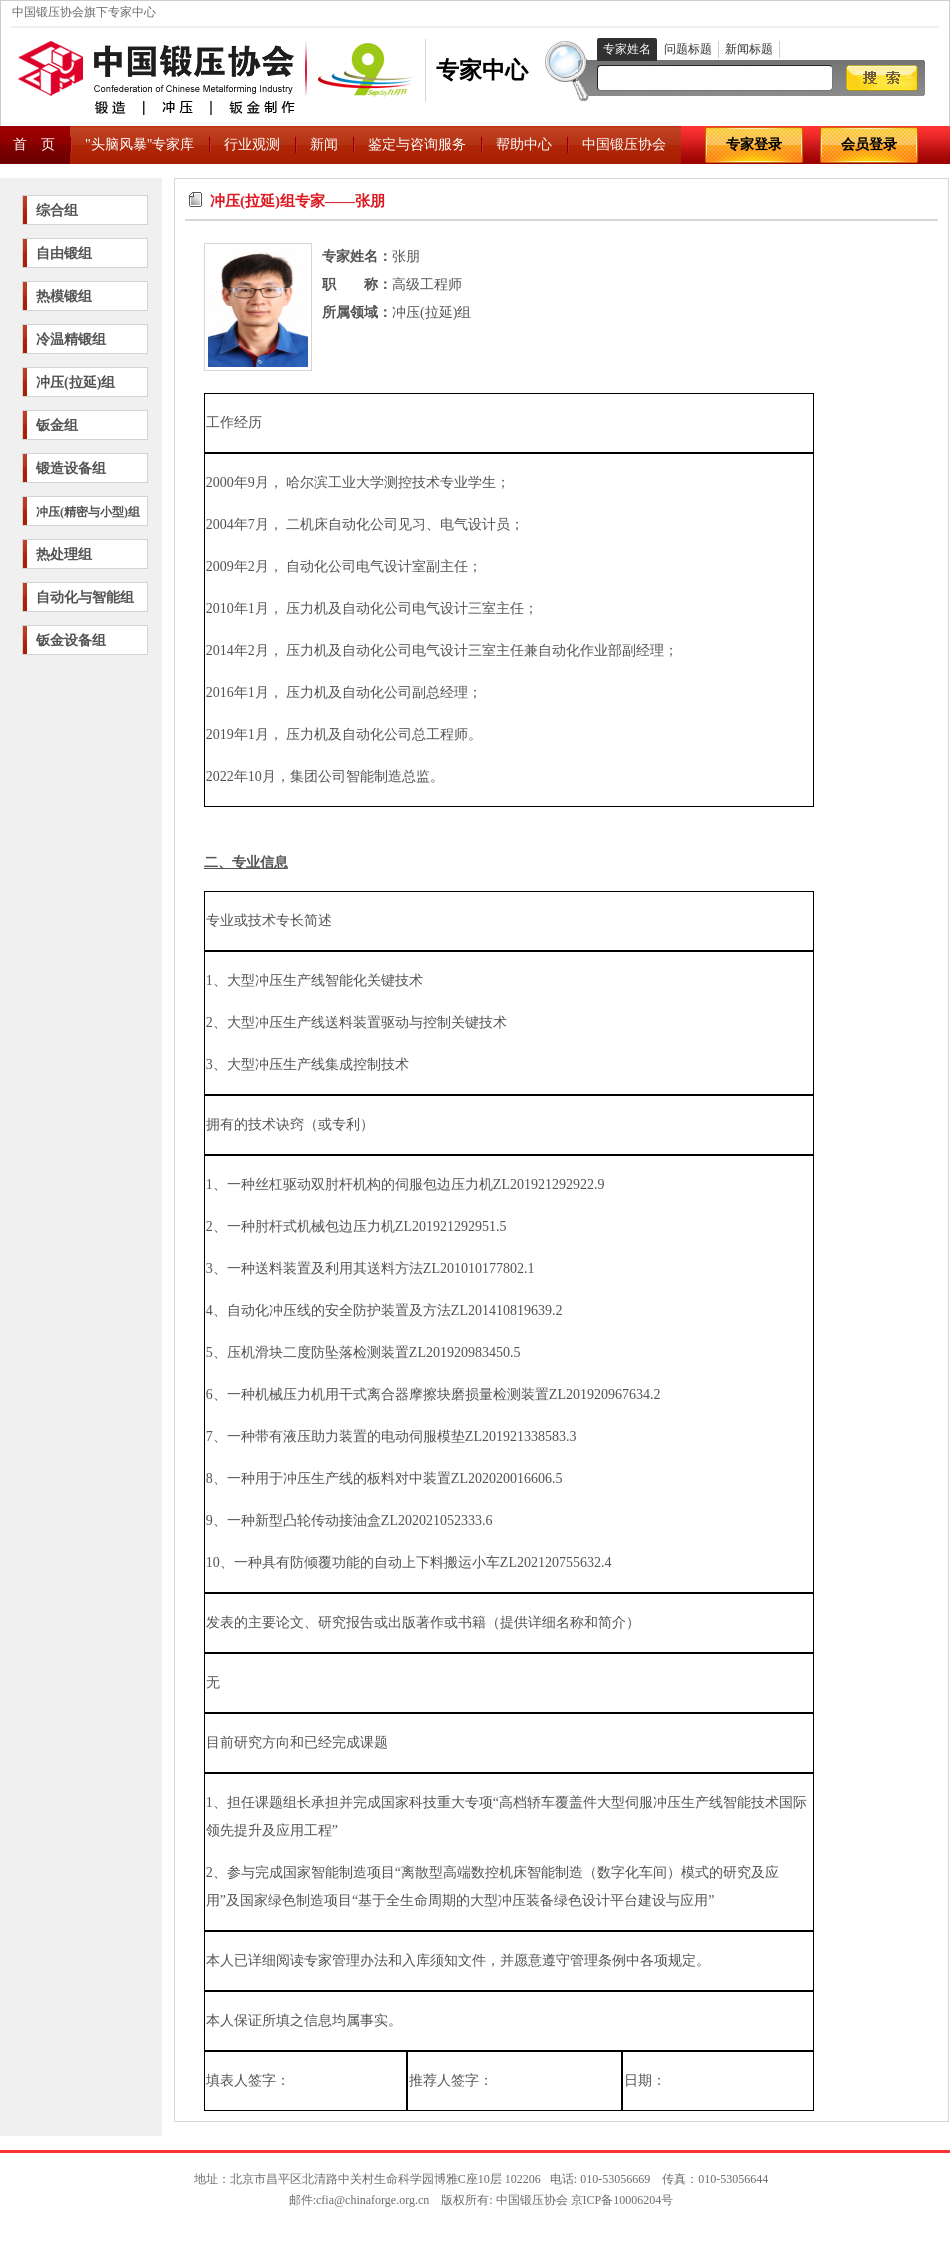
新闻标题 (749, 49)
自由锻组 (64, 253)
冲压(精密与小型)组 (88, 512)
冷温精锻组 (71, 339)
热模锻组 (64, 296)
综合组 (57, 210)
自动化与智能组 (85, 597)
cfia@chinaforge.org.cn (372, 2200)
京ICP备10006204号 (622, 2200)
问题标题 (688, 49)
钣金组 (57, 425)
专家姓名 (627, 49)
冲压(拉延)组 (75, 382)
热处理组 (64, 554)
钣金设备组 (71, 640)
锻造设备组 (71, 468)
